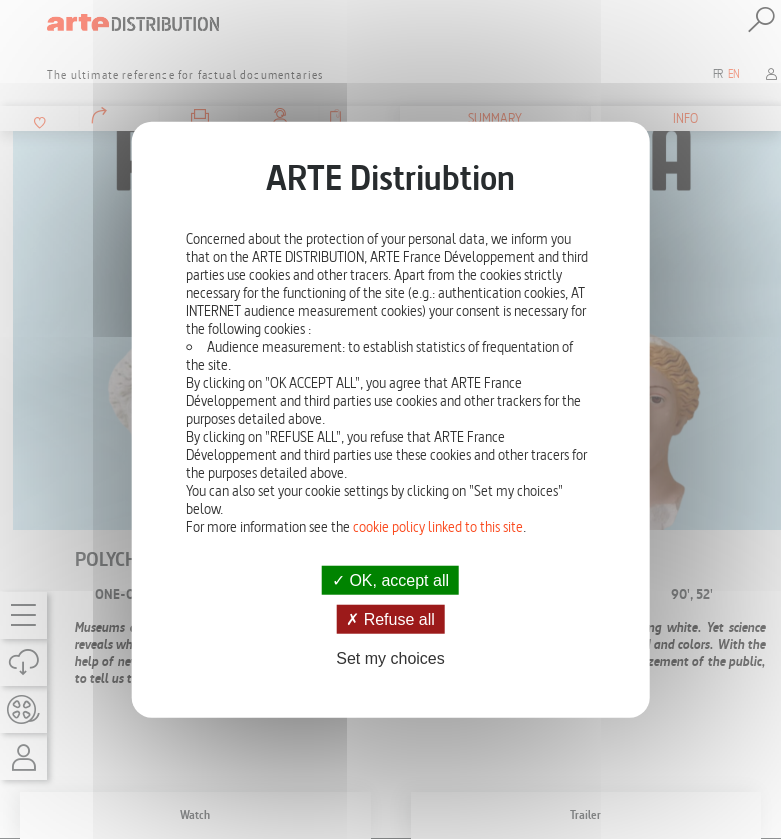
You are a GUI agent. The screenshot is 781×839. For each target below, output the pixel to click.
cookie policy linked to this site (438, 526)
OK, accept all (390, 579)
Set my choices (390, 658)
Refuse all (390, 618)
